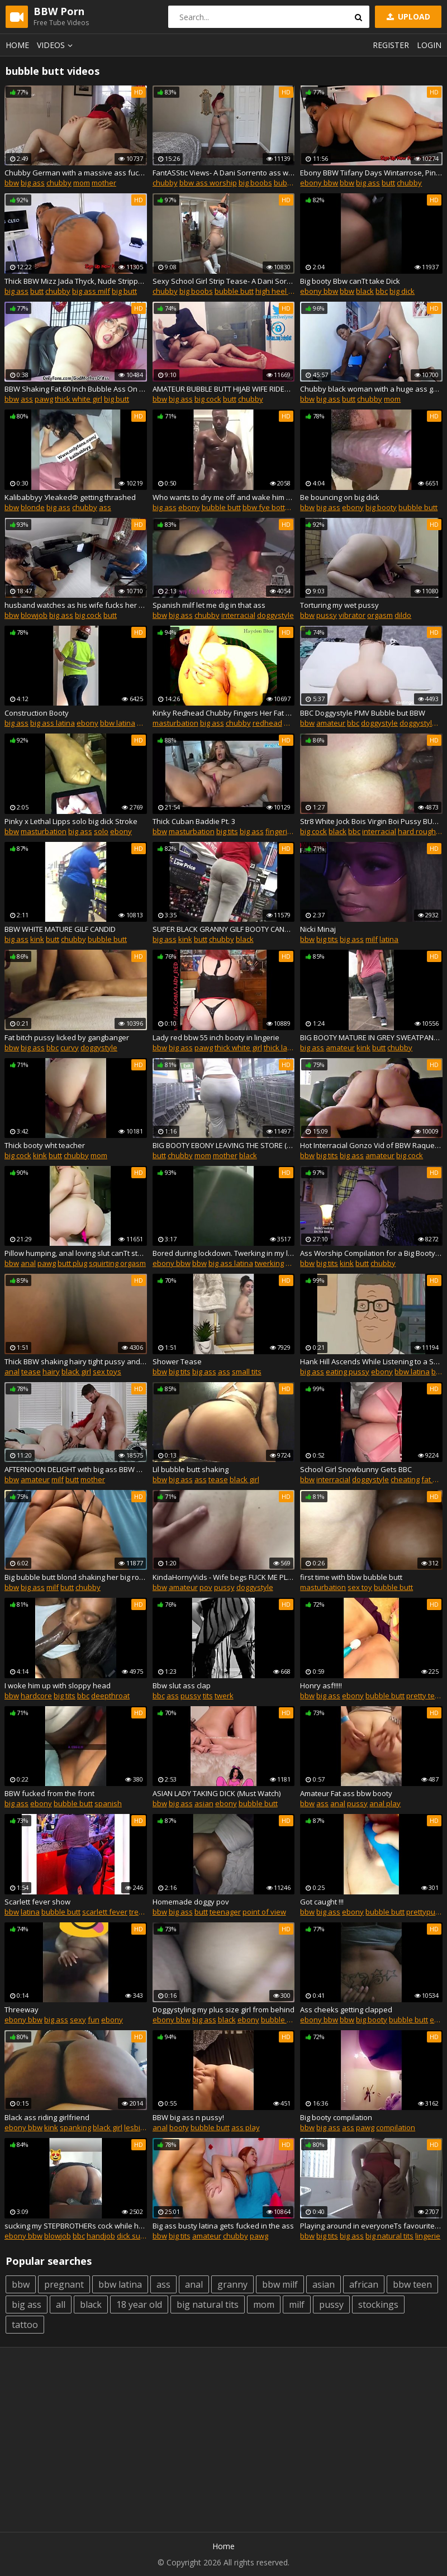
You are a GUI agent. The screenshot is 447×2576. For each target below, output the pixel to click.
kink (37, 939)
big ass (33, 183)
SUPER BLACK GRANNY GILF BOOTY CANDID (224, 929)
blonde (33, 507)
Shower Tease (177, 1361)
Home (17, 45)
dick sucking (137, 2236)
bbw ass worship (208, 183)
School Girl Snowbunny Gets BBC (356, 1469)
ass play (245, 2127)
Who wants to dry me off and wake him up (224, 497)
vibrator (352, 615)
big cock (207, 399)
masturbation (175, 723)
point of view (264, 1912)
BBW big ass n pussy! (188, 2117)
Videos (56, 45)
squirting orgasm (117, 1263)
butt (388, 183)
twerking (269, 1263)
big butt (124, 291)
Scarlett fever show (37, 1902)
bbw (11, 183)
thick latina (282, 1047)
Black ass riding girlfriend (46, 2117)
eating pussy (347, 1371)
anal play (385, 1803)
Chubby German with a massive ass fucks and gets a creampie (75, 173)
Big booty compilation (336, 2117)
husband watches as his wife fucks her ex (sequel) (75, 605)
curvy (69, 1047)
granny (232, 2284)
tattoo (25, 2324)
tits (208, 1696)
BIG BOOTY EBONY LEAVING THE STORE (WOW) (224, 1145)
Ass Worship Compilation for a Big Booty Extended (371, 1253)
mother (104, 183)
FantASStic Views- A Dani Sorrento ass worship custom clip (224, 173)
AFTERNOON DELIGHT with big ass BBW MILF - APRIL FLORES (75, 1469)
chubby (59, 183)
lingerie (427, 2236)
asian (203, 1803)
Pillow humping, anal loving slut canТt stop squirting (75, 1253)
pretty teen (425, 1696)
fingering (280, 831)
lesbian (136, 2127)
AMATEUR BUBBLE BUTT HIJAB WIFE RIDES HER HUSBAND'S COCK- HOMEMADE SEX (224, 389)
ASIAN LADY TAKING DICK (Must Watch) (216, 1793)
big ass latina (52, 723)
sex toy (360, 1587)
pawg (44, 399)
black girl (76, 1371)
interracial (238, 615)
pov (205, 1587)
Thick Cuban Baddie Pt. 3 (194, 821)
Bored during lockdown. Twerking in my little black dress (224, 1253)
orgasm (380, 615)
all (60, 2304)
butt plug (72, 1263)
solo (101, 831)
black (365, 291)
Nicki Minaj (318, 929)
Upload (407, 16)
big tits (227, 831)
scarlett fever (104, 1912)
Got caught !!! (322, 1902)
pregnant (64, 2284)
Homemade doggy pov (191, 1902)
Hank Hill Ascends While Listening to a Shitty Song (371, 1361)
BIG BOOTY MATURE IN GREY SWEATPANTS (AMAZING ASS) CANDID (371, 1037)
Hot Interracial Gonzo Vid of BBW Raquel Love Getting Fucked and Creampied (371, 1145)
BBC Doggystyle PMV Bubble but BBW (362, 713)
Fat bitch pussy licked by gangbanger (66, 1037)
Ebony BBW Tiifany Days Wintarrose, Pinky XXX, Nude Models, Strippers (371, 173)
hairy (51, 1371)
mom (81, 183)
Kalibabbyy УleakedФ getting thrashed (70, 497)
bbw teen (412, 2284)
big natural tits (389, 2236)
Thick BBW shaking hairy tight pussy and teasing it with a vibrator (75, 1361)
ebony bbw (319, 183)
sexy (78, 2020)
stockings (378, 2304)
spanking (75, 2127)
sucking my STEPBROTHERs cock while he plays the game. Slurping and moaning (75, 2226)
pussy (326, 615)
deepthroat (110, 1696)
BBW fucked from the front (49, 1793)
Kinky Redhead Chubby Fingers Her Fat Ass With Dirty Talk (224, 713)
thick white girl (78, 399)
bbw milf (280, 2284)
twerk (224, 1696)
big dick (402, 291)
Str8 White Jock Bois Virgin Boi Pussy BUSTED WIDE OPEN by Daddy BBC (371, 821)
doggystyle (275, 615)
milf (371, 939)
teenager (225, 1912)
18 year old (139, 2304)
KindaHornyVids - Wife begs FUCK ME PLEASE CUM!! (224, 1577)
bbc (381, 291)
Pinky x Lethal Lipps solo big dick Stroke (70, 821)
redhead (267, 723)
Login (429, 45)
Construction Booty (36, 713)
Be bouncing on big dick (339, 497)
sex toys (107, 1371)
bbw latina (117, 723)
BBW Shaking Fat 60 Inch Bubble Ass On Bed (75, 389)
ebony (189, 507)
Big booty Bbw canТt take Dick (350, 281)
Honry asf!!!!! (321, 1685)
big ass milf (91, 291)
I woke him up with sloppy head (57, 1685)
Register (391, 45)
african (363, 2284)
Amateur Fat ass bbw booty (346, 1793)
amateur (330, 723)
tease (31, 1371)
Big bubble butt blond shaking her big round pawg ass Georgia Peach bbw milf (75, 1577)
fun (93, 2020)
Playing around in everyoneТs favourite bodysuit (371, 2226)
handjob (101, 2236)
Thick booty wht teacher (44, 1145)
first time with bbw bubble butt (351, 1577)
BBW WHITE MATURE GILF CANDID (60, 929)
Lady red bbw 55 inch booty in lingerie (216, 1037)
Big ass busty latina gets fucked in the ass (223, 2226)
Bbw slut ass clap (182, 1685)
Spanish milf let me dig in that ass (209, 605)
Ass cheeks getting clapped (346, 2009)
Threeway (21, 2009)
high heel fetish (281, 291)
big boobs (255, 183)
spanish (108, 1803)
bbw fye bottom (269, 507)
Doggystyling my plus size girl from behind (223, 2009)
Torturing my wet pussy (339, 605)
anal (28, 1263)
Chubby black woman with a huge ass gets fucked (371, 389)
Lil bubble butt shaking (191, 1469)
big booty (381, 507)
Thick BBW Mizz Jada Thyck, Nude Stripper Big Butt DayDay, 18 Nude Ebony (75, 281)
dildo (402, 615)
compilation (395, 2127)
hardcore (36, 1696)
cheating (405, 1479)
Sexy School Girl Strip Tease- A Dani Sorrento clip (224, 281)
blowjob (34, 615)
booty (179, 2127)
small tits (246, 1371)
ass (27, 399)
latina (388, 939)
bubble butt (293, 183)
